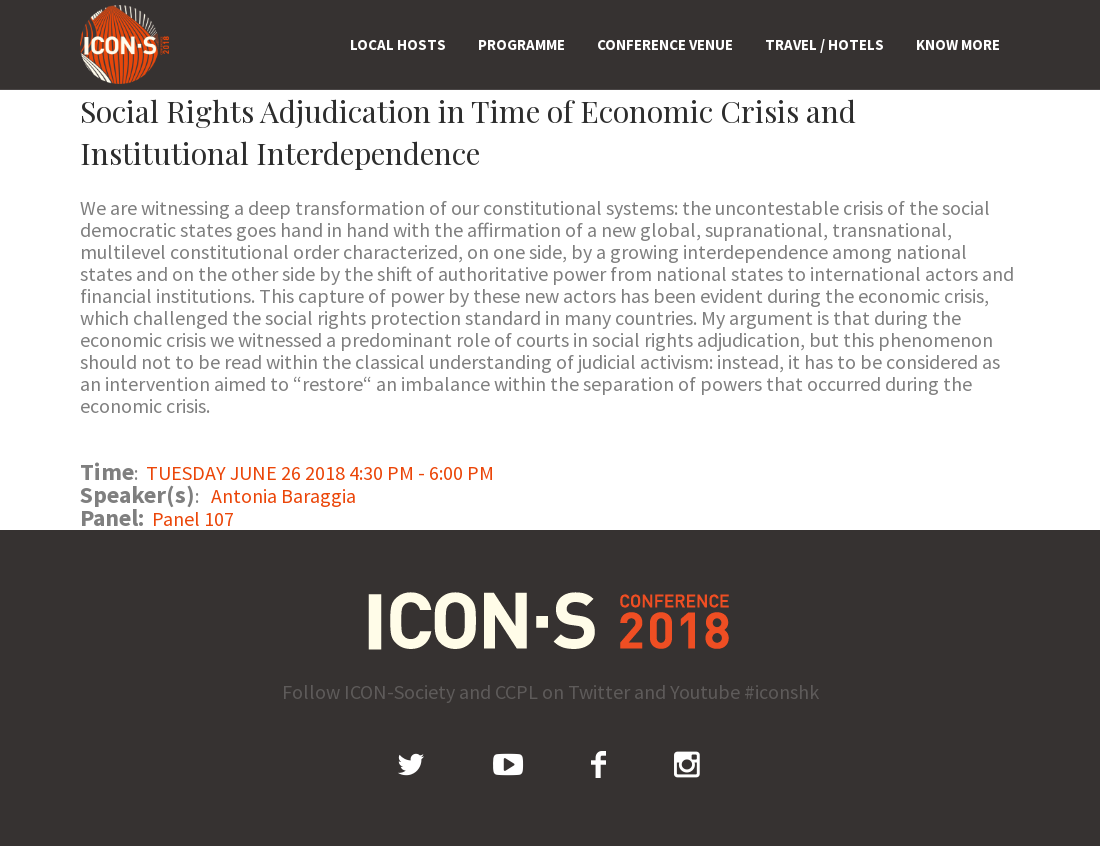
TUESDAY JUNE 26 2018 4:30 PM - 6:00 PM (320, 472)
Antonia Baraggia (283, 495)
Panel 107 (193, 518)
